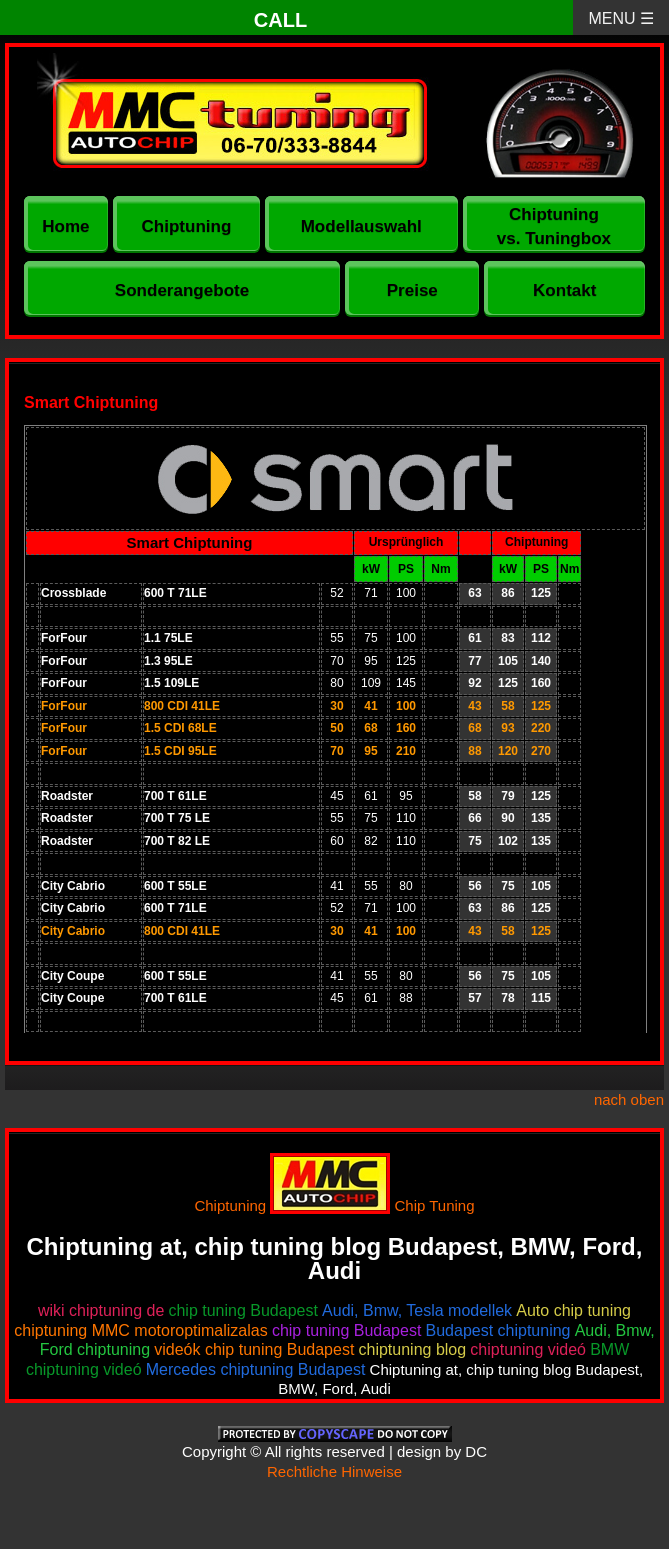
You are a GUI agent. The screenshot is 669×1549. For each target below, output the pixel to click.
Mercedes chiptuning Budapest (256, 1369)
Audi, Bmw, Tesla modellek (417, 1310)
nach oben (629, 1099)
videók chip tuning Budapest (254, 1349)
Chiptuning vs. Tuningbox (554, 226)
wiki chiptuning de (101, 1310)
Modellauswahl (361, 226)
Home (65, 226)
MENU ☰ (621, 18)
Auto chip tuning (573, 1310)
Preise (412, 290)
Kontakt (564, 290)
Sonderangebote (182, 290)
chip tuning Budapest (242, 1310)
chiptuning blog (413, 1349)
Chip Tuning (435, 1205)
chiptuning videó (528, 1349)
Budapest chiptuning (498, 1330)
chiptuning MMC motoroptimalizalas (140, 1330)
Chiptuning (187, 226)
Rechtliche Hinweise (334, 1471)
